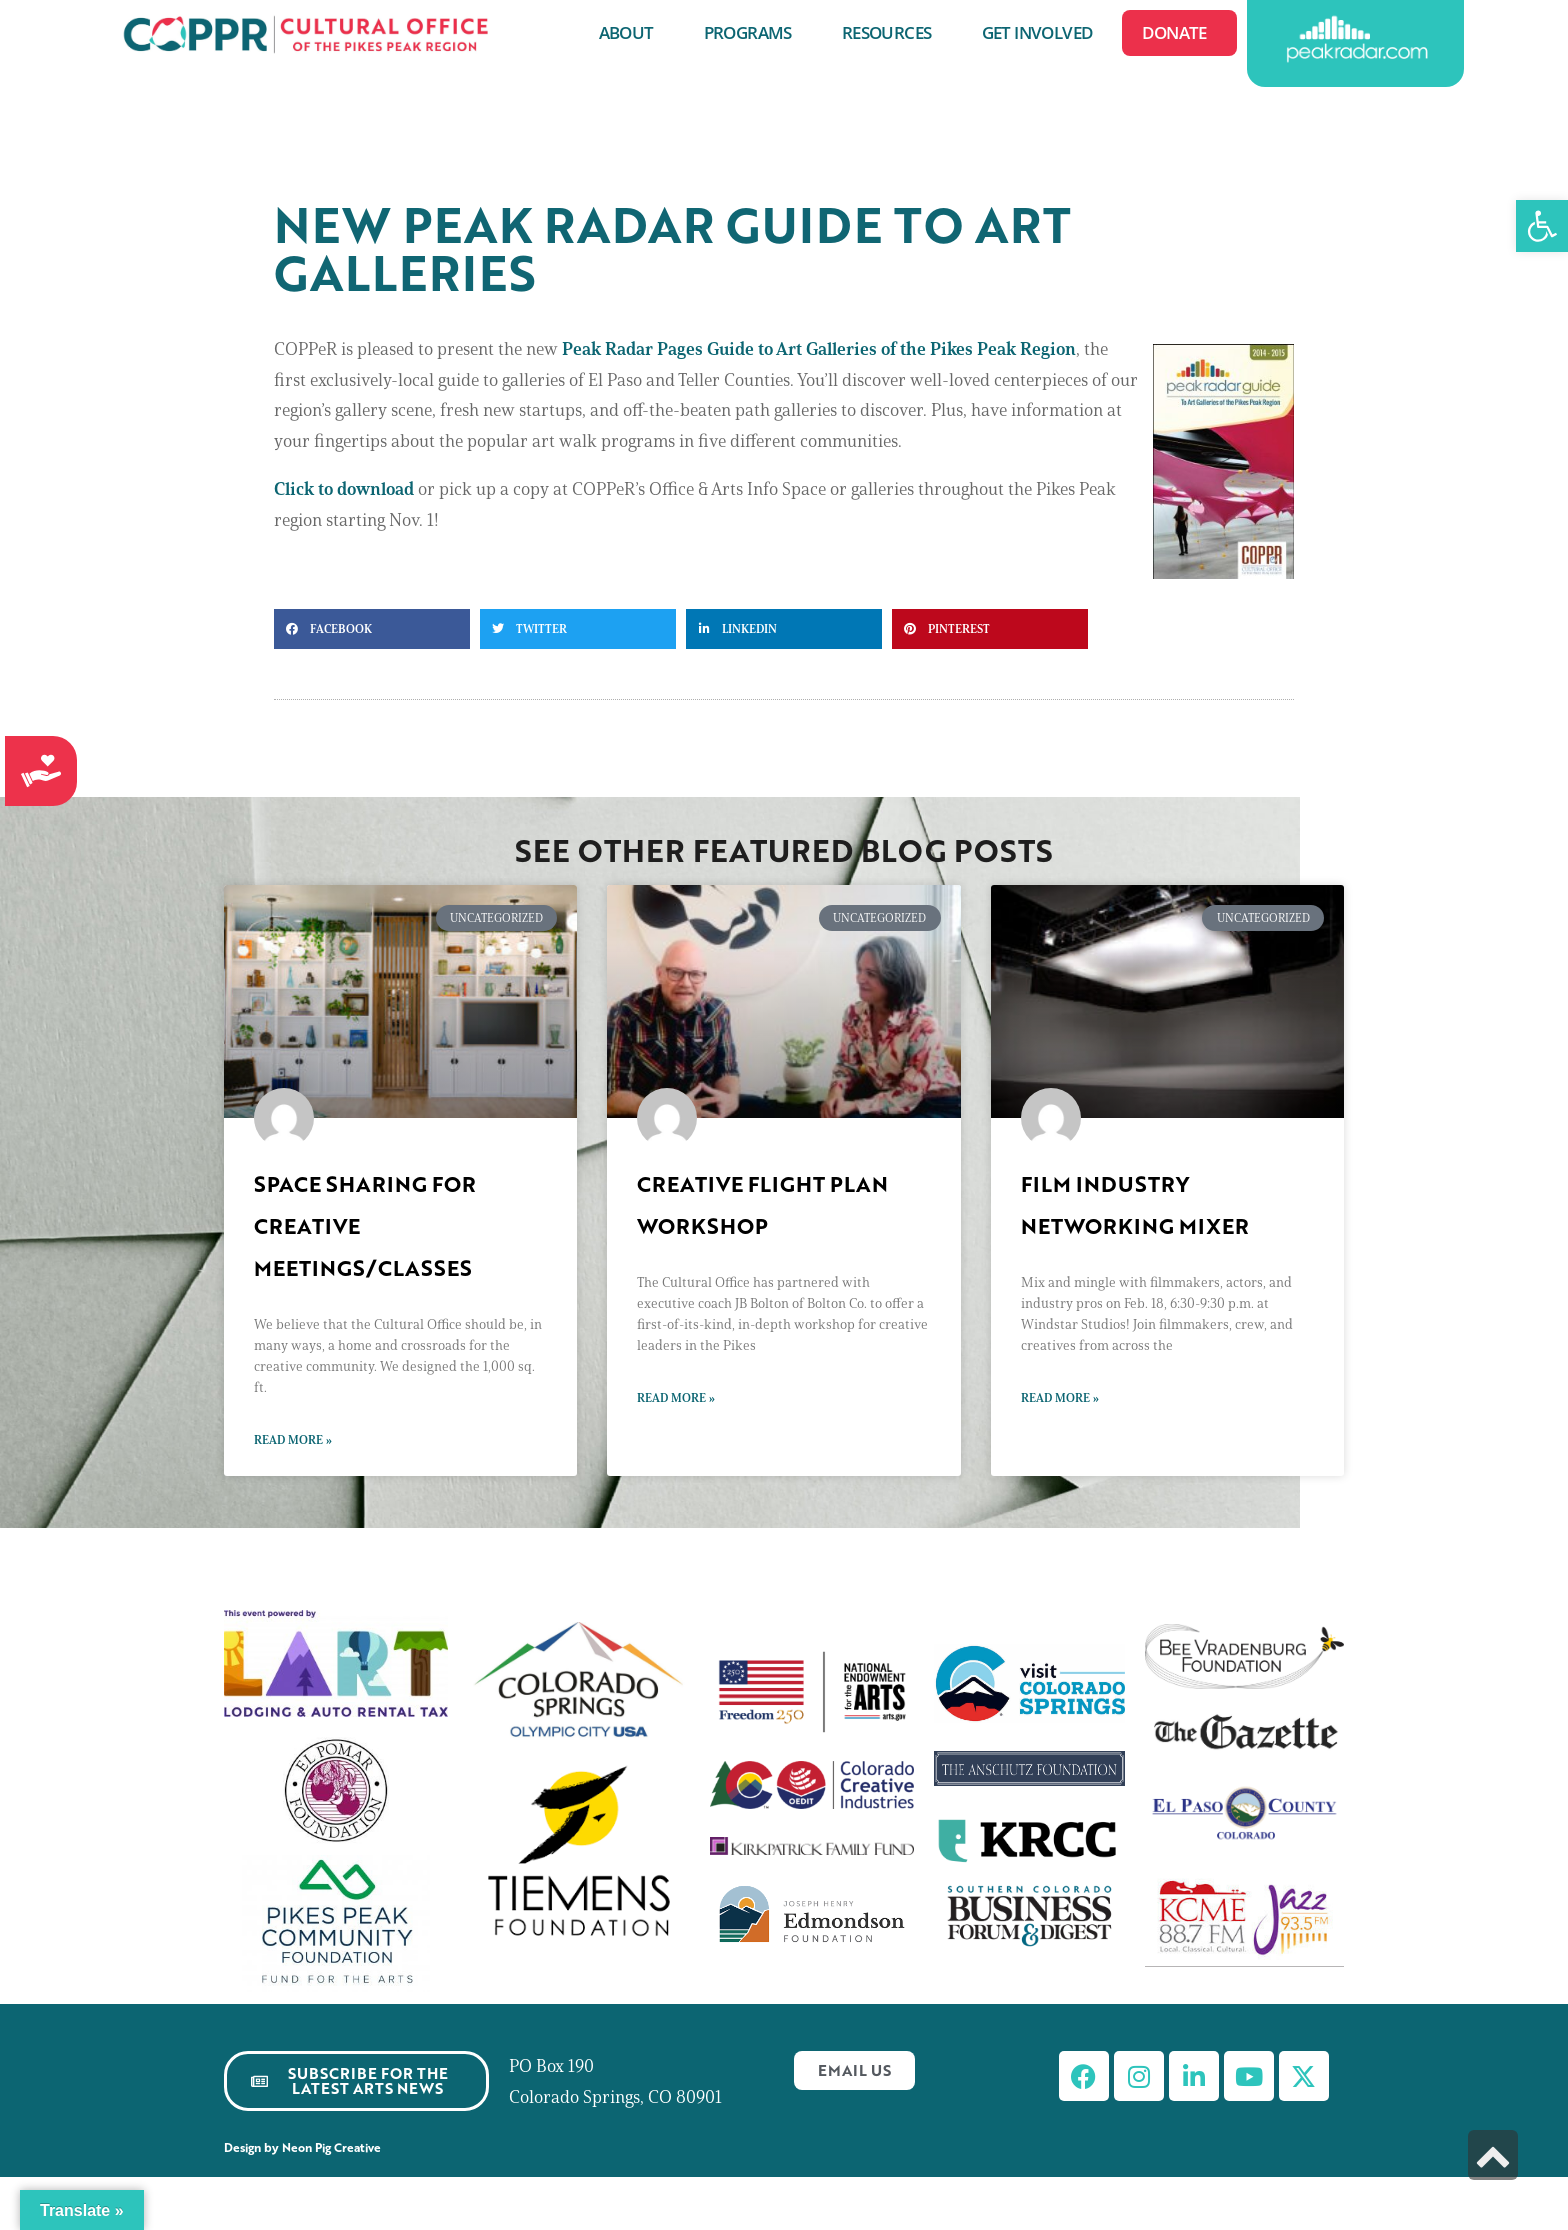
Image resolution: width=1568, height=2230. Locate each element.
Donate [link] (1179, 32)
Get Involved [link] (1042, 32)
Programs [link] (753, 32)
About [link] (631, 32)
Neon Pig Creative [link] (334, 2147)
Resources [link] (892, 32)
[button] (372, 629)
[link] (1542, 226)
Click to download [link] (344, 489)
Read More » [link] (293, 1439)
